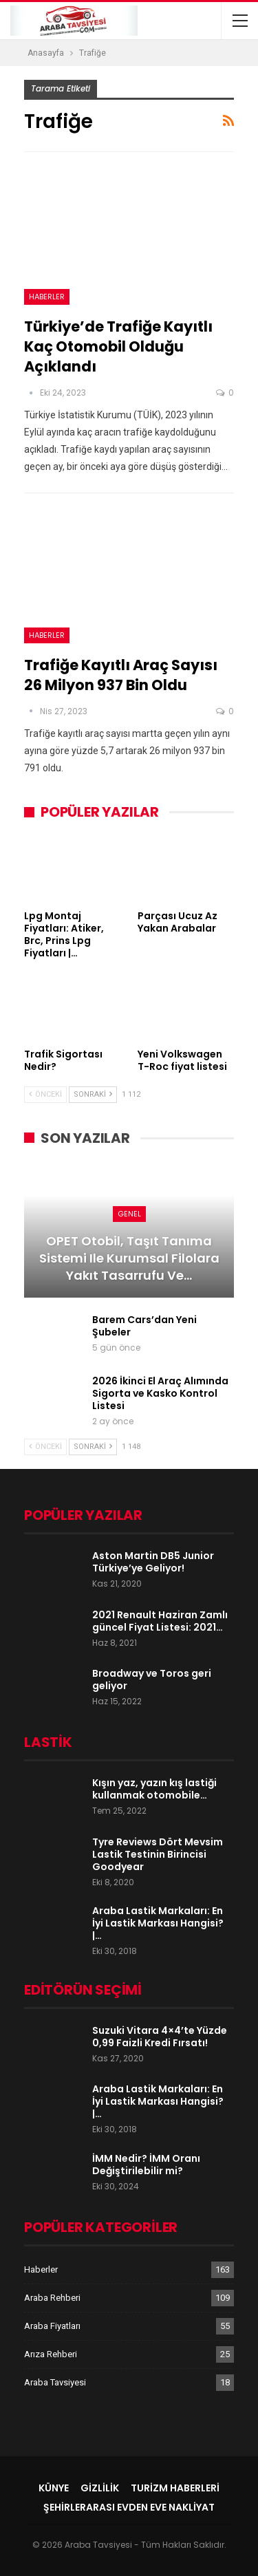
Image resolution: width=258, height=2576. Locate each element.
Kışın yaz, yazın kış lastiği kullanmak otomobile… (154, 1789)
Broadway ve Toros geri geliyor (151, 1679)
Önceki (45, 1094)
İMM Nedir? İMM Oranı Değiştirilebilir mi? (146, 2164)
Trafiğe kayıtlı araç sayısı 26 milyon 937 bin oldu (120, 675)
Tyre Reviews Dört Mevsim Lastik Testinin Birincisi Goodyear (157, 1854)
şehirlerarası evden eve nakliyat (129, 2507)
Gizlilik (99, 2488)
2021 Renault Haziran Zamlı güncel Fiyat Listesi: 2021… (160, 1621)
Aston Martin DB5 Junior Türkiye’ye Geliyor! (153, 1562)
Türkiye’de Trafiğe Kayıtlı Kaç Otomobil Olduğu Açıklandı (118, 346)
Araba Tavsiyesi (55, 2382)
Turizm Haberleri (175, 2488)
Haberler (47, 296)
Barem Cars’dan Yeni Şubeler (144, 1326)
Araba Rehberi (52, 2298)
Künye (54, 2488)
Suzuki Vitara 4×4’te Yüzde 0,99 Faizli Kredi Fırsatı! (159, 2037)
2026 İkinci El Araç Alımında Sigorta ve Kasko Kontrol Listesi (160, 1393)
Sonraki (93, 1094)
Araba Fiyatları (52, 2326)
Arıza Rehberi (50, 2354)
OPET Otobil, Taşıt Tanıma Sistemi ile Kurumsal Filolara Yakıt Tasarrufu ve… (129, 1258)
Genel (129, 1213)
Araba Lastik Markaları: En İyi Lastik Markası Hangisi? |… (158, 1923)
